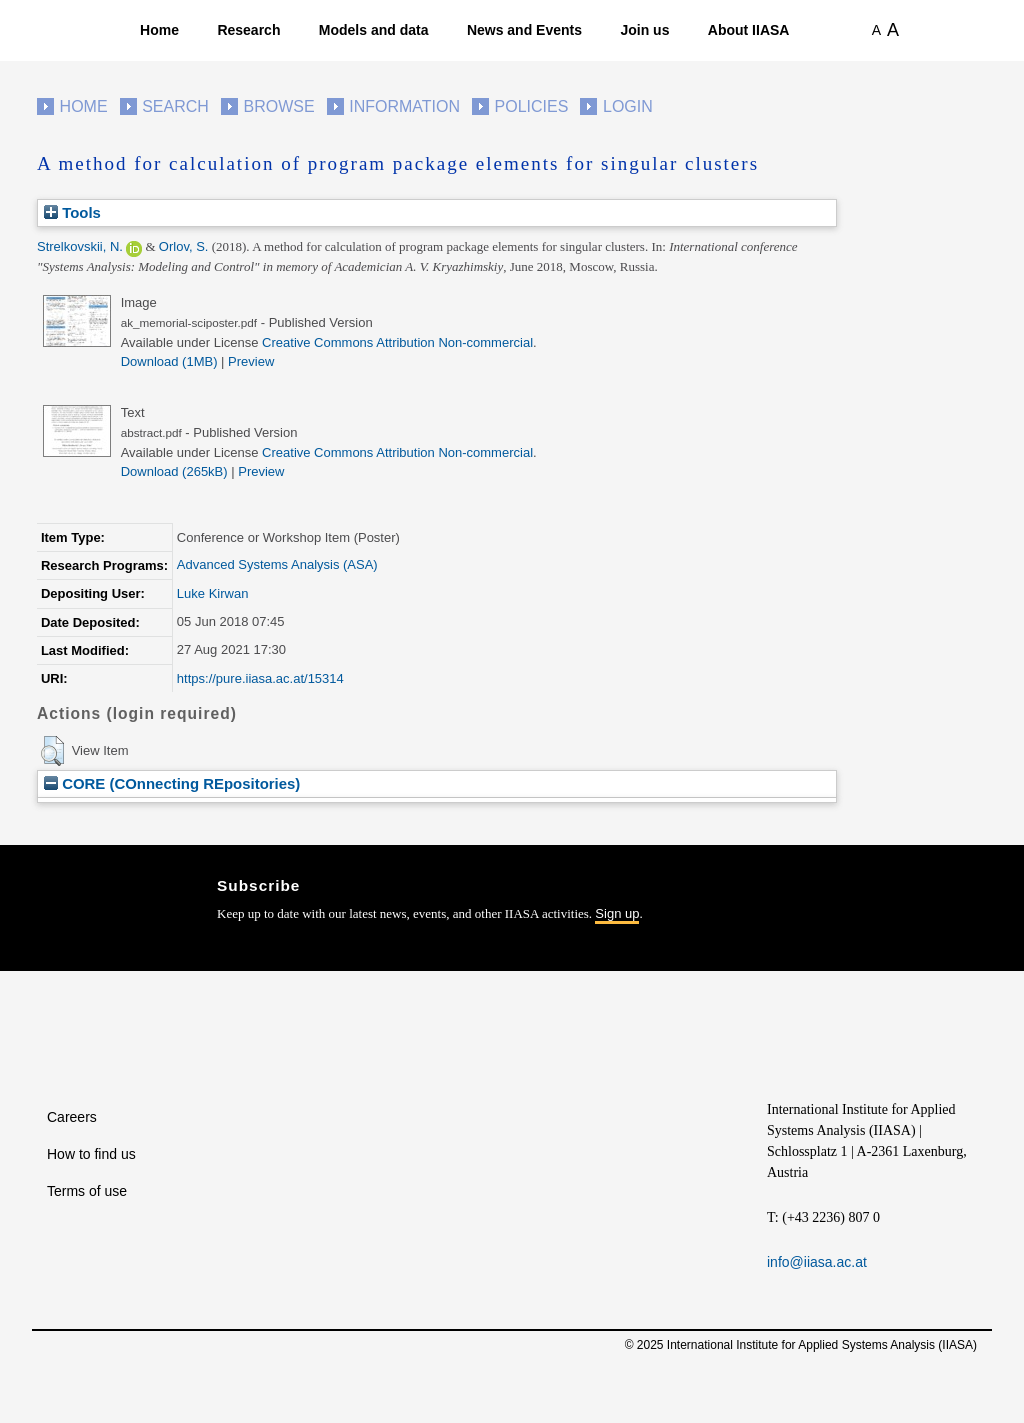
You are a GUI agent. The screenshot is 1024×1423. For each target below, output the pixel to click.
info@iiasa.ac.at (817, 1262)
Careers (72, 1117)
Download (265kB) (174, 471)
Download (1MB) (169, 361)
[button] (52, 751)
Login (628, 106)
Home (159, 30)
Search (175, 106)
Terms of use (87, 1191)
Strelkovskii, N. (80, 246)
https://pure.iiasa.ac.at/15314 (260, 678)
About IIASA (749, 30)
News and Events (524, 30)
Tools (72, 212)
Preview (251, 361)
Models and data (374, 30)
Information (404, 106)
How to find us (91, 1154)
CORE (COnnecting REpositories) (172, 783)
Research (248, 30)
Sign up (617, 913)
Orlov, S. (184, 246)
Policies (532, 106)
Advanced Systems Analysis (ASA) (277, 564)
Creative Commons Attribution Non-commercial (397, 342)
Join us (644, 30)
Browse (278, 106)
